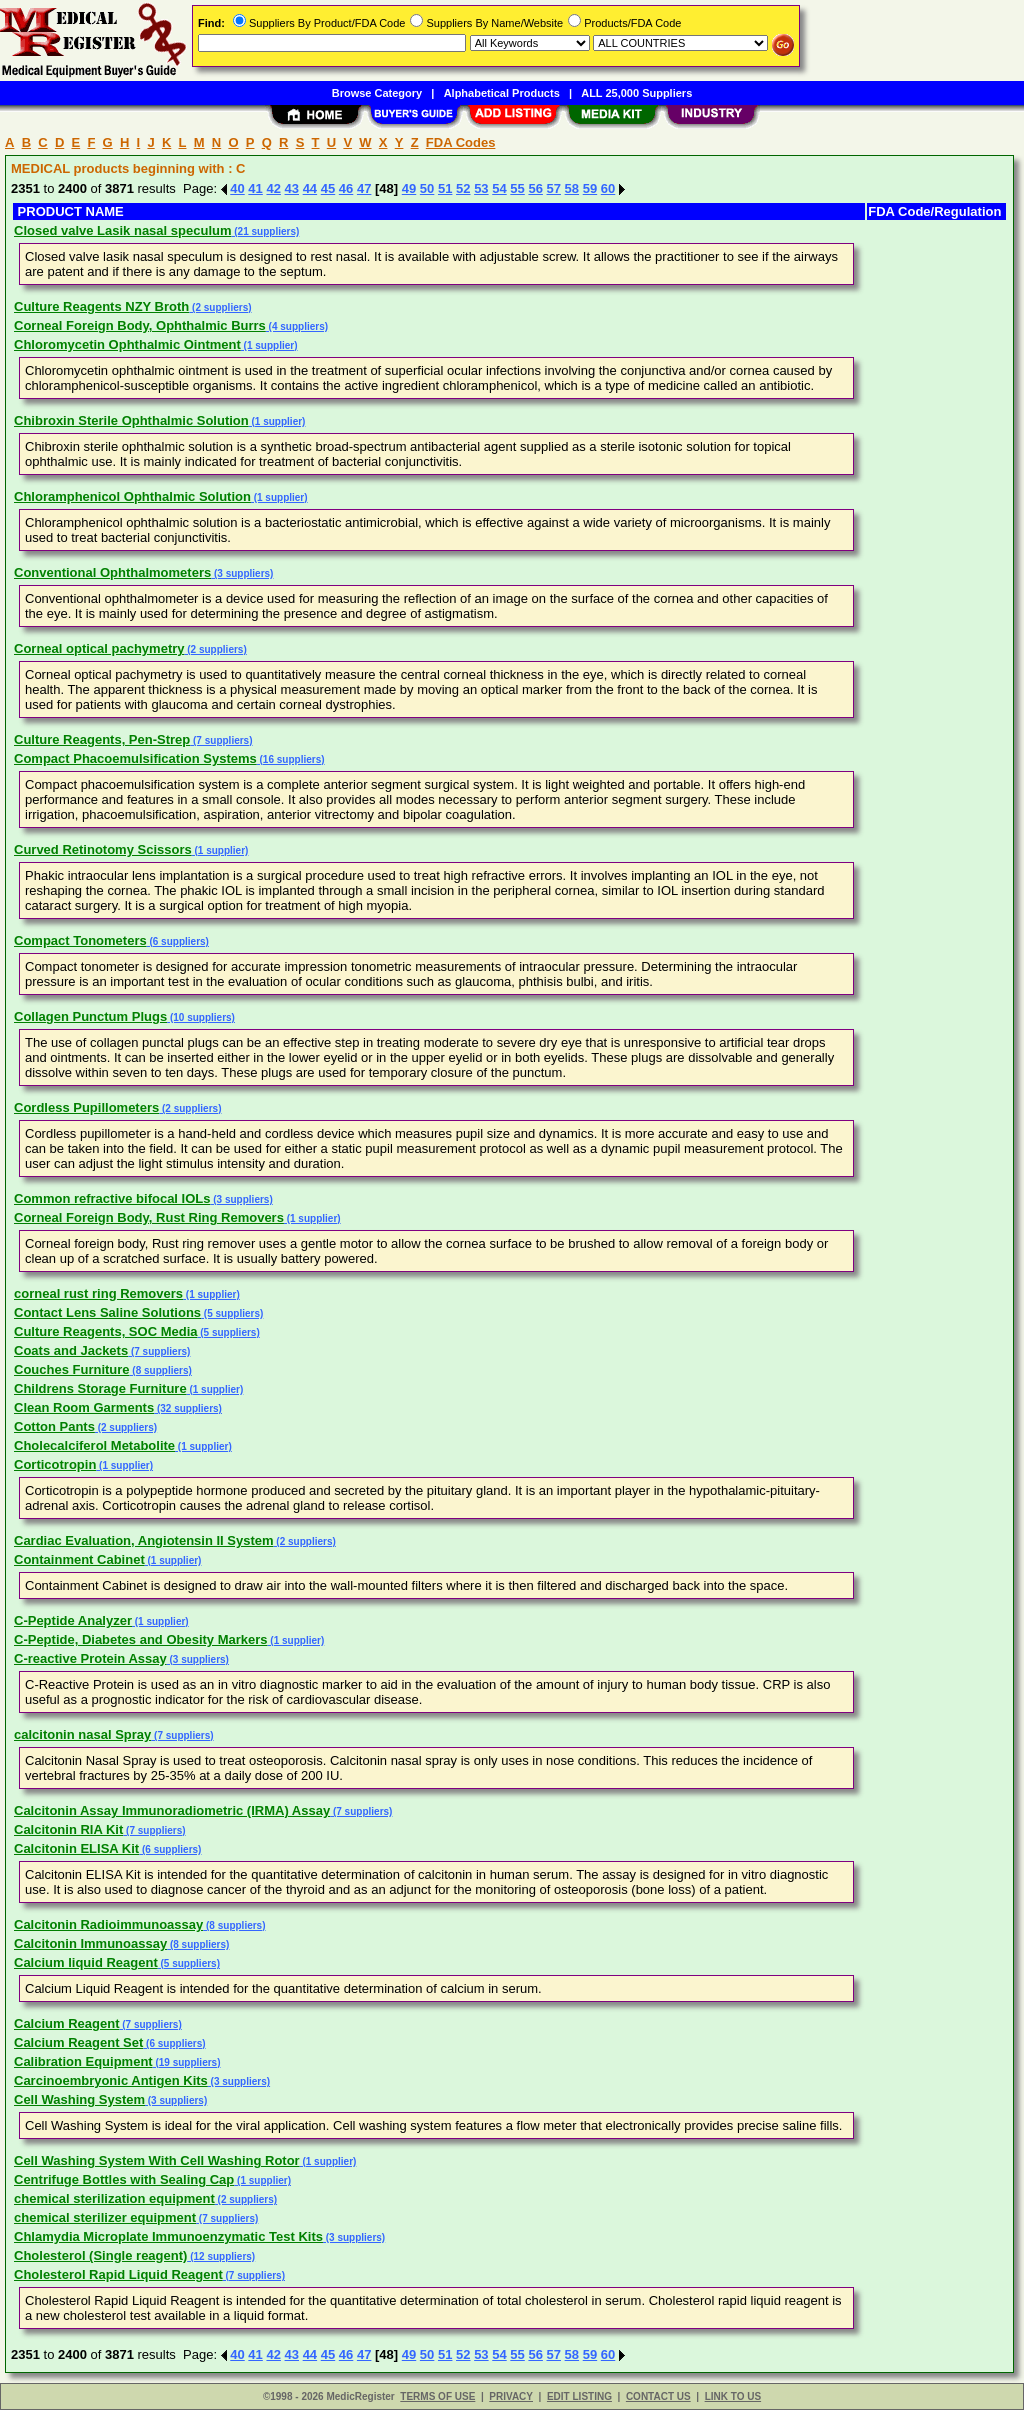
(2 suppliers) (220, 307)
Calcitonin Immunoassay (90, 1943)
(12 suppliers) (221, 2256)
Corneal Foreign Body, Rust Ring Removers (149, 1217)
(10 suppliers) (201, 1017)
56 (535, 188)
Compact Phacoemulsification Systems (135, 758)
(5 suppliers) (232, 1313)
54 (499, 188)
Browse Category (377, 93)
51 (445, 188)
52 (463, 188)
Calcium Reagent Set (78, 2042)
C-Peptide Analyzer (73, 1620)
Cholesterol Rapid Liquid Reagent (118, 2274)
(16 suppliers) (291, 759)
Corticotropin (55, 1464)
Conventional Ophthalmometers (112, 572)
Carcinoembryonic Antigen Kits (111, 2080)
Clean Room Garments (84, 1407)
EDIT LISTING (579, 2396)
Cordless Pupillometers (86, 1107)
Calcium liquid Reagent (86, 1962)
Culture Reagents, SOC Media (105, 1331)
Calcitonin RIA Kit (68, 1829)
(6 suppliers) (178, 941)
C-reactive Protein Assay (90, 1658)
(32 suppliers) (188, 1408)
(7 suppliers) (221, 740)
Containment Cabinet (79, 1559)
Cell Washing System (79, 2099)
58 (572, 188)
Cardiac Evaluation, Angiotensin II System (144, 1540)
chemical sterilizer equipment (105, 2217)
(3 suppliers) (242, 573)
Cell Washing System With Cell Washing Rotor (157, 2160)
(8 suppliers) (161, 1370)
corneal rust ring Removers (98, 1293)
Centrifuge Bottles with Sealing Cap (124, 2179)
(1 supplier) (269, 345)
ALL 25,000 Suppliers (636, 93)
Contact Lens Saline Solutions (107, 1312)
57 (554, 188)
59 (590, 188)
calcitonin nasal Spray (82, 1734)
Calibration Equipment (83, 2061)
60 (608, 188)
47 (364, 188)
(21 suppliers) (266, 231)
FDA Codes (461, 142)
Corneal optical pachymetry (99, 648)
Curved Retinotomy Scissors (103, 849)
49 (409, 188)
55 (517, 188)
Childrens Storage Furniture (100, 1388)
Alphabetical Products (502, 93)
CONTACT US (658, 2396)
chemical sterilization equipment (114, 2198)
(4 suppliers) (297, 326)
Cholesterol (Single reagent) (100, 2255)
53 (481, 188)
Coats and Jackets (71, 1350)
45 (328, 188)
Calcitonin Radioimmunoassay (108, 1924)
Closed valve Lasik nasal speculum (123, 230)
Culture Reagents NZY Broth (101, 306)
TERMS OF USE (437, 2396)
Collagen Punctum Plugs (90, 1016)
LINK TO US (733, 2396)
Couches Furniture (72, 1369)
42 (273, 188)
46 (346, 188)
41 (255, 188)
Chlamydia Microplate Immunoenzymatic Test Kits (168, 2236)
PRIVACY (511, 2396)
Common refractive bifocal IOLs (112, 1198)
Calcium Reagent (66, 2023)
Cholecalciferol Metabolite (94, 1445)
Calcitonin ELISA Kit (76, 1848)
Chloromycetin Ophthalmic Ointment (127, 344)
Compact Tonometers (80, 940)
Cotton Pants (54, 1426)
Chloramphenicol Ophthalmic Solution (132, 496)
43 (292, 188)
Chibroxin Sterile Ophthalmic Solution (131, 420)
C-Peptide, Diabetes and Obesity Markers (141, 1639)
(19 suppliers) (187, 2062)
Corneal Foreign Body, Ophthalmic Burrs (140, 325)
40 (237, 188)
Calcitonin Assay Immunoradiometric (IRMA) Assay (172, 1810)
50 (427, 188)
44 (310, 188)
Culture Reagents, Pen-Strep (102, 739)
